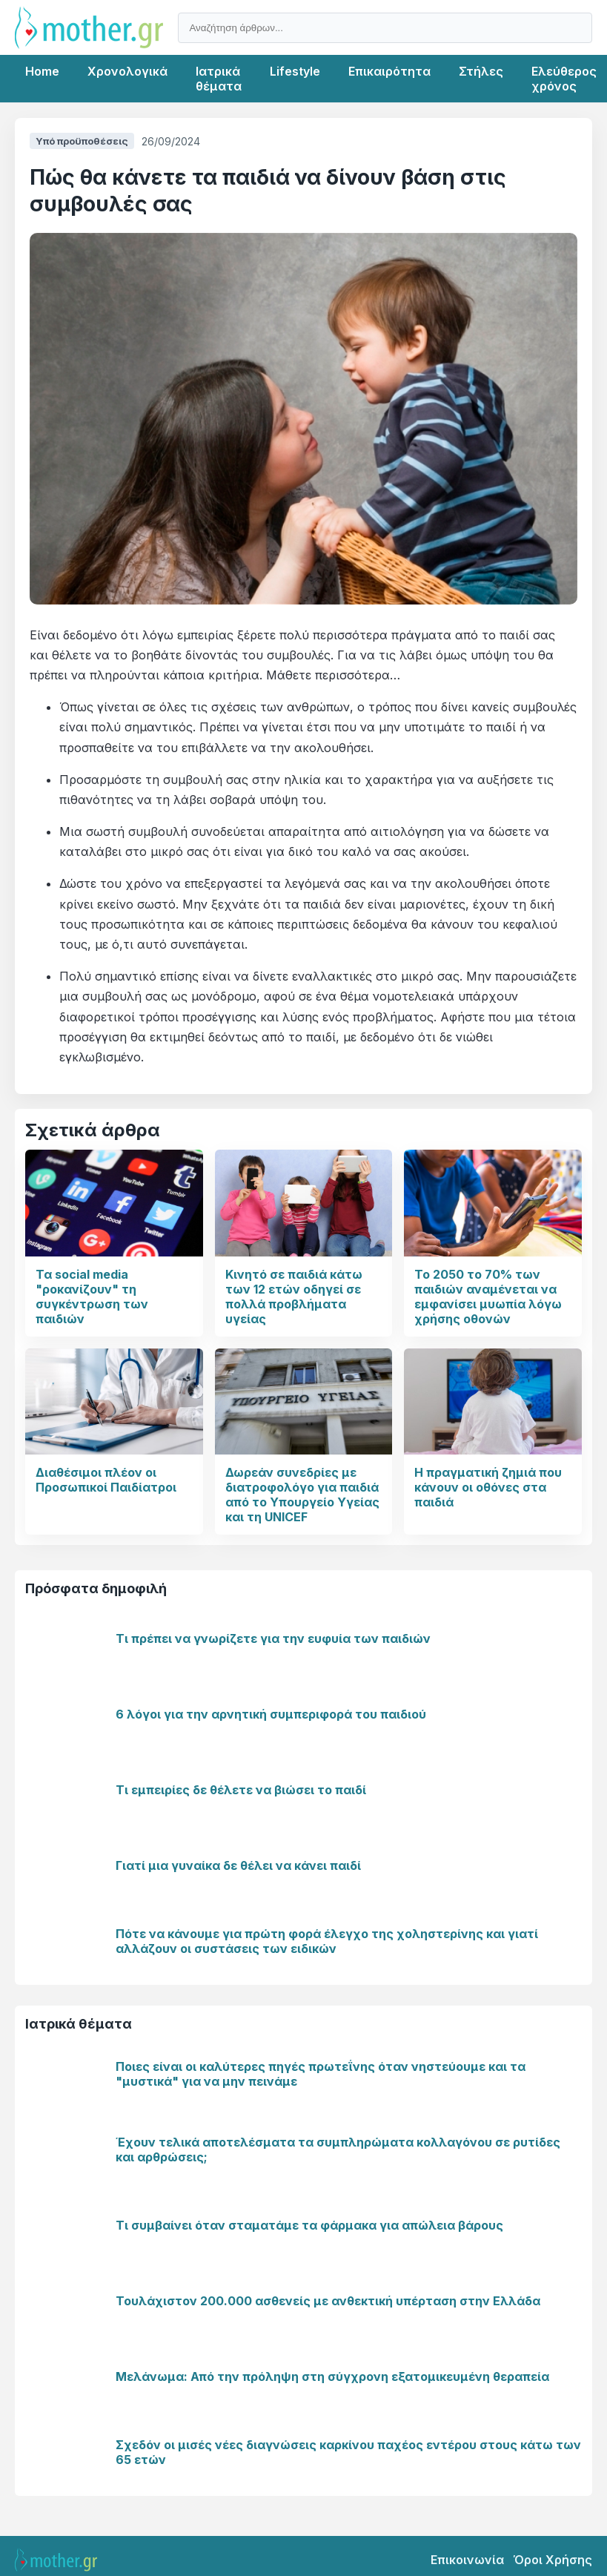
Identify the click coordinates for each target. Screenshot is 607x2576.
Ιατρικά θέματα (219, 78)
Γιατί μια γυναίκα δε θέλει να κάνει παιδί (238, 1865)
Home (42, 71)
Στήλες (481, 71)
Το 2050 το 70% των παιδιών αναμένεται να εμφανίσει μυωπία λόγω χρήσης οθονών (488, 1296)
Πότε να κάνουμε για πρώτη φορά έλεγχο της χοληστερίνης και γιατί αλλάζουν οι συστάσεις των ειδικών (327, 1941)
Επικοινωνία (467, 2559)
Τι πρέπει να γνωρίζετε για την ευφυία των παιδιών (273, 1638)
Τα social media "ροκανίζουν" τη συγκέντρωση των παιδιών (92, 1296)
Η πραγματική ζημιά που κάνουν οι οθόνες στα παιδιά (488, 1487)
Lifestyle (295, 71)
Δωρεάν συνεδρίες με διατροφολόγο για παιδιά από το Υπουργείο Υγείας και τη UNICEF (302, 1494)
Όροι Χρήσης (552, 2559)
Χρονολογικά (127, 71)
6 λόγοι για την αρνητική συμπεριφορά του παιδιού (271, 1714)
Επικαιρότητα (389, 71)
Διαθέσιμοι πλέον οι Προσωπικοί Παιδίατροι (106, 1480)
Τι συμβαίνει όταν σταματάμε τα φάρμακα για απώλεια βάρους (309, 2225)
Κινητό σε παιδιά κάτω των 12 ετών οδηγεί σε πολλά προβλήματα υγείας (293, 1296)
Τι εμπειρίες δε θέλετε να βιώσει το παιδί (241, 1789)
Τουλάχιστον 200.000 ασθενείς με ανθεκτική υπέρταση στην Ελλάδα (328, 2300)
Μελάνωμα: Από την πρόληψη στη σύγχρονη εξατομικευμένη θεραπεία (332, 2376)
